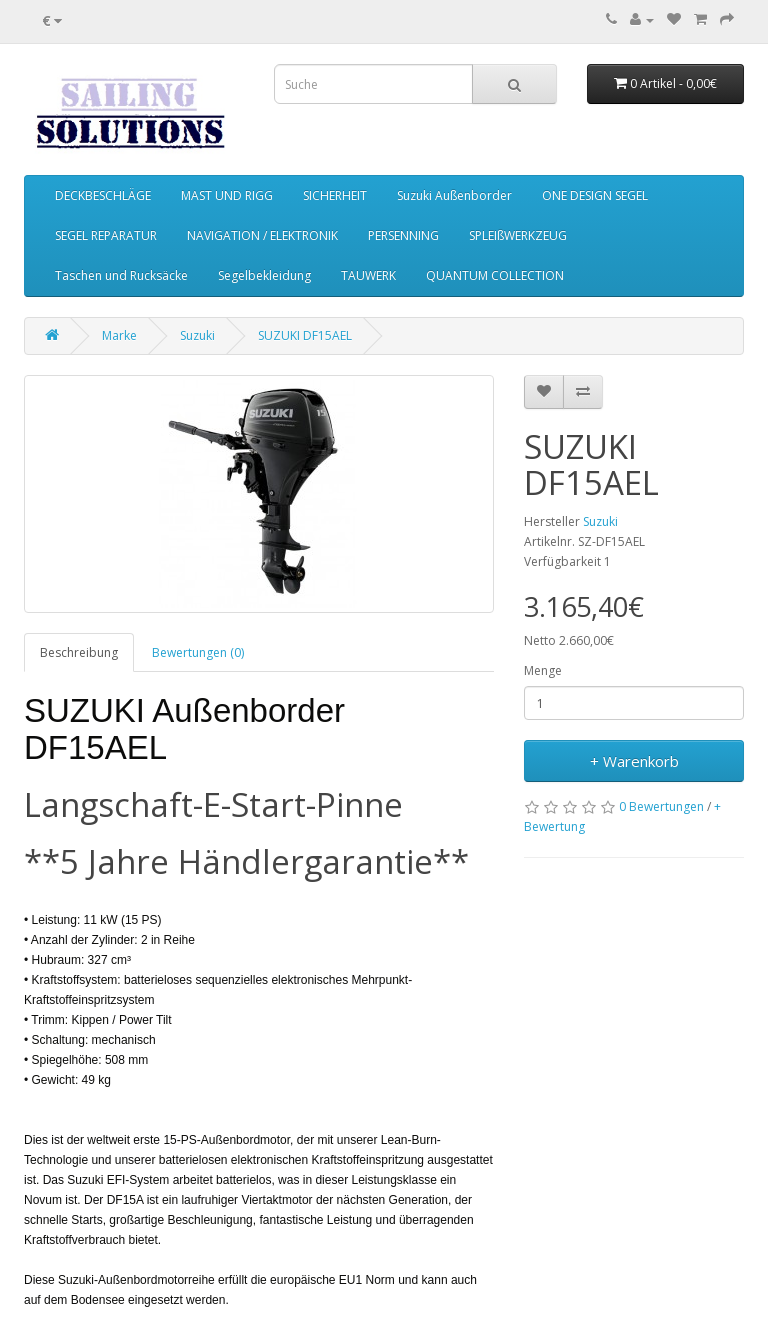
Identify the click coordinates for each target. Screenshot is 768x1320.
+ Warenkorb (634, 761)
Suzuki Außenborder (454, 195)
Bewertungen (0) (198, 652)
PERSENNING (403, 235)
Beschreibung (79, 652)
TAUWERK (368, 275)
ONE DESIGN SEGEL (595, 195)
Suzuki (197, 335)
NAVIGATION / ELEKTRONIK (262, 235)
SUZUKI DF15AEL (305, 335)
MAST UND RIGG (227, 195)
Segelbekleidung (264, 275)
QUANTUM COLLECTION (495, 275)
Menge (543, 670)
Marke (119, 335)
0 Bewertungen (661, 806)
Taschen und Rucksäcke (121, 275)
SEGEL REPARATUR (106, 235)
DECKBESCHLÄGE (103, 195)
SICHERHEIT (335, 195)
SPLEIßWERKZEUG (518, 235)
